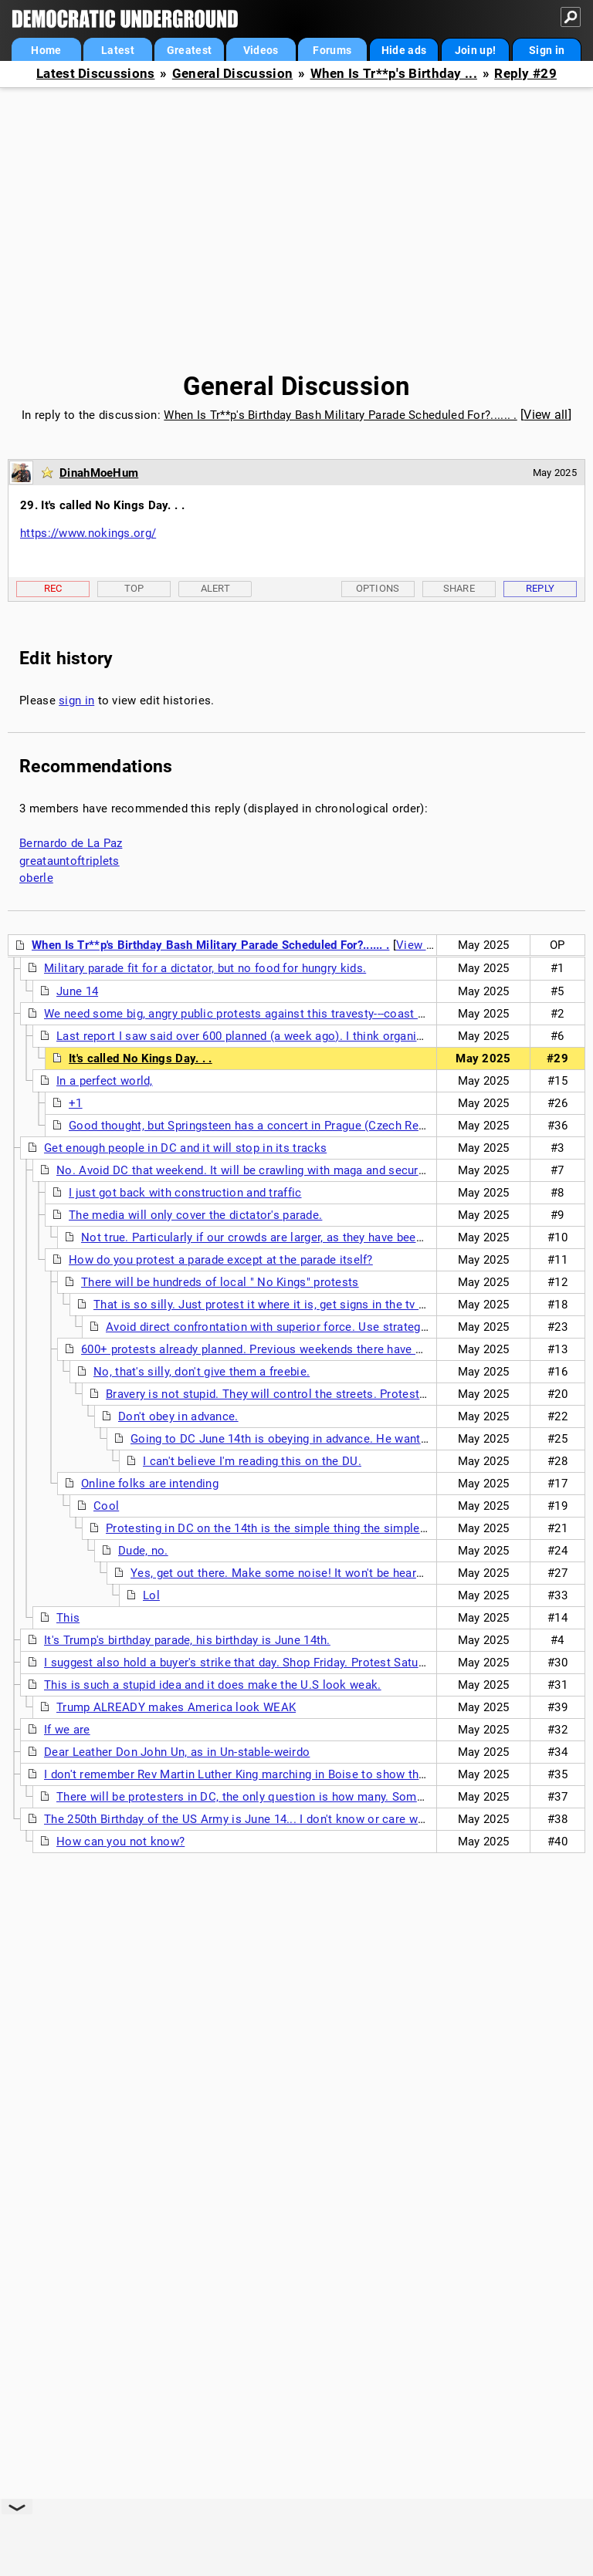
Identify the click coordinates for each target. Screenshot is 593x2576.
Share (459, 588)
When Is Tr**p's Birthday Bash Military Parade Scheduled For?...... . (340, 415)
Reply (540, 588)
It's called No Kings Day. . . (140, 1058)
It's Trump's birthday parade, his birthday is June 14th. (187, 1640)
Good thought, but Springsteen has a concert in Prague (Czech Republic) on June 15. (294, 1126)
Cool (106, 1506)
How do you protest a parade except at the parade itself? (221, 1260)
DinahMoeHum (98, 473)
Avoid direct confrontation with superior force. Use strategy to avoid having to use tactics (347, 1327)
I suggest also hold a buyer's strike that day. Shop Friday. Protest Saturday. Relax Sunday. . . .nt (297, 1663)
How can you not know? (120, 1841)
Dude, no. (143, 1551)
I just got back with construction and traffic (185, 1193)
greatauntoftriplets (69, 861)
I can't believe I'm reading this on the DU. (252, 1461)
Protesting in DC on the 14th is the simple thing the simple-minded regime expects (326, 1528)
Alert (216, 588)
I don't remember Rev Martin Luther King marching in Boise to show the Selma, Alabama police (297, 1774)
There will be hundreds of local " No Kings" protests (220, 1282)
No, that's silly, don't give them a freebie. (201, 1372)
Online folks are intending (150, 1484)
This (68, 1618)
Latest (117, 50)
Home (46, 50)
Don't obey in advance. (178, 1416)
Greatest (189, 50)
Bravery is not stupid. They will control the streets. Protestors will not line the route (330, 1394)
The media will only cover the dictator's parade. (195, 1215)
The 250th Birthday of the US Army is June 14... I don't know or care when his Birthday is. (282, 1819)
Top (134, 588)
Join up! (475, 50)
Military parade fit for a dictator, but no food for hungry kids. (205, 968)
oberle (36, 878)
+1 (76, 1103)
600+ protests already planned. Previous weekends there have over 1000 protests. (300, 1349)
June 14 (77, 991)
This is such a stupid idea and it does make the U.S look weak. (212, 1685)
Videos (261, 50)
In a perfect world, (104, 1081)
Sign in (546, 50)
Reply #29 (525, 73)
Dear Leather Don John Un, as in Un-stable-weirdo (177, 1752)
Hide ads (403, 50)
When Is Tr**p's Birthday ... (393, 73)
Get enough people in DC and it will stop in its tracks (185, 1148)
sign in (76, 700)
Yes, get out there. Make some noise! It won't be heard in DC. (294, 1573)
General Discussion (232, 73)
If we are (67, 1730)
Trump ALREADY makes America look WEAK (176, 1707)
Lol (151, 1595)
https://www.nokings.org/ (88, 533)
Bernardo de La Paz (70, 843)
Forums (332, 50)
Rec (53, 588)
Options (378, 588)
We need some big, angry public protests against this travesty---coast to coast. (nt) (266, 1014)
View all (546, 414)
